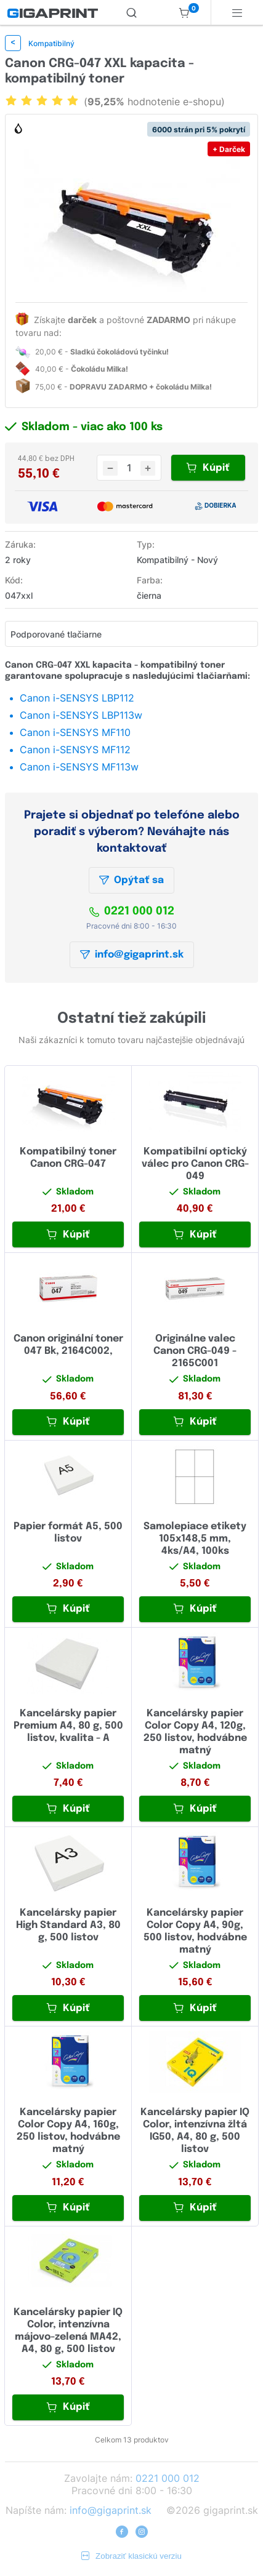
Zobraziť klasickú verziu (131, 2556)
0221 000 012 (131, 911)
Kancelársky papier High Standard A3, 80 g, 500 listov (68, 1925)
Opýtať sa (131, 880)
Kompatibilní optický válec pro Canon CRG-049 (195, 1164)
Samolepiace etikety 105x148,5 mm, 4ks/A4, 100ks (195, 1538)
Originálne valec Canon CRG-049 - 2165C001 (195, 1351)
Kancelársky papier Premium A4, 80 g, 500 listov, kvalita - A (68, 1725)
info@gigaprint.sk (132, 955)
